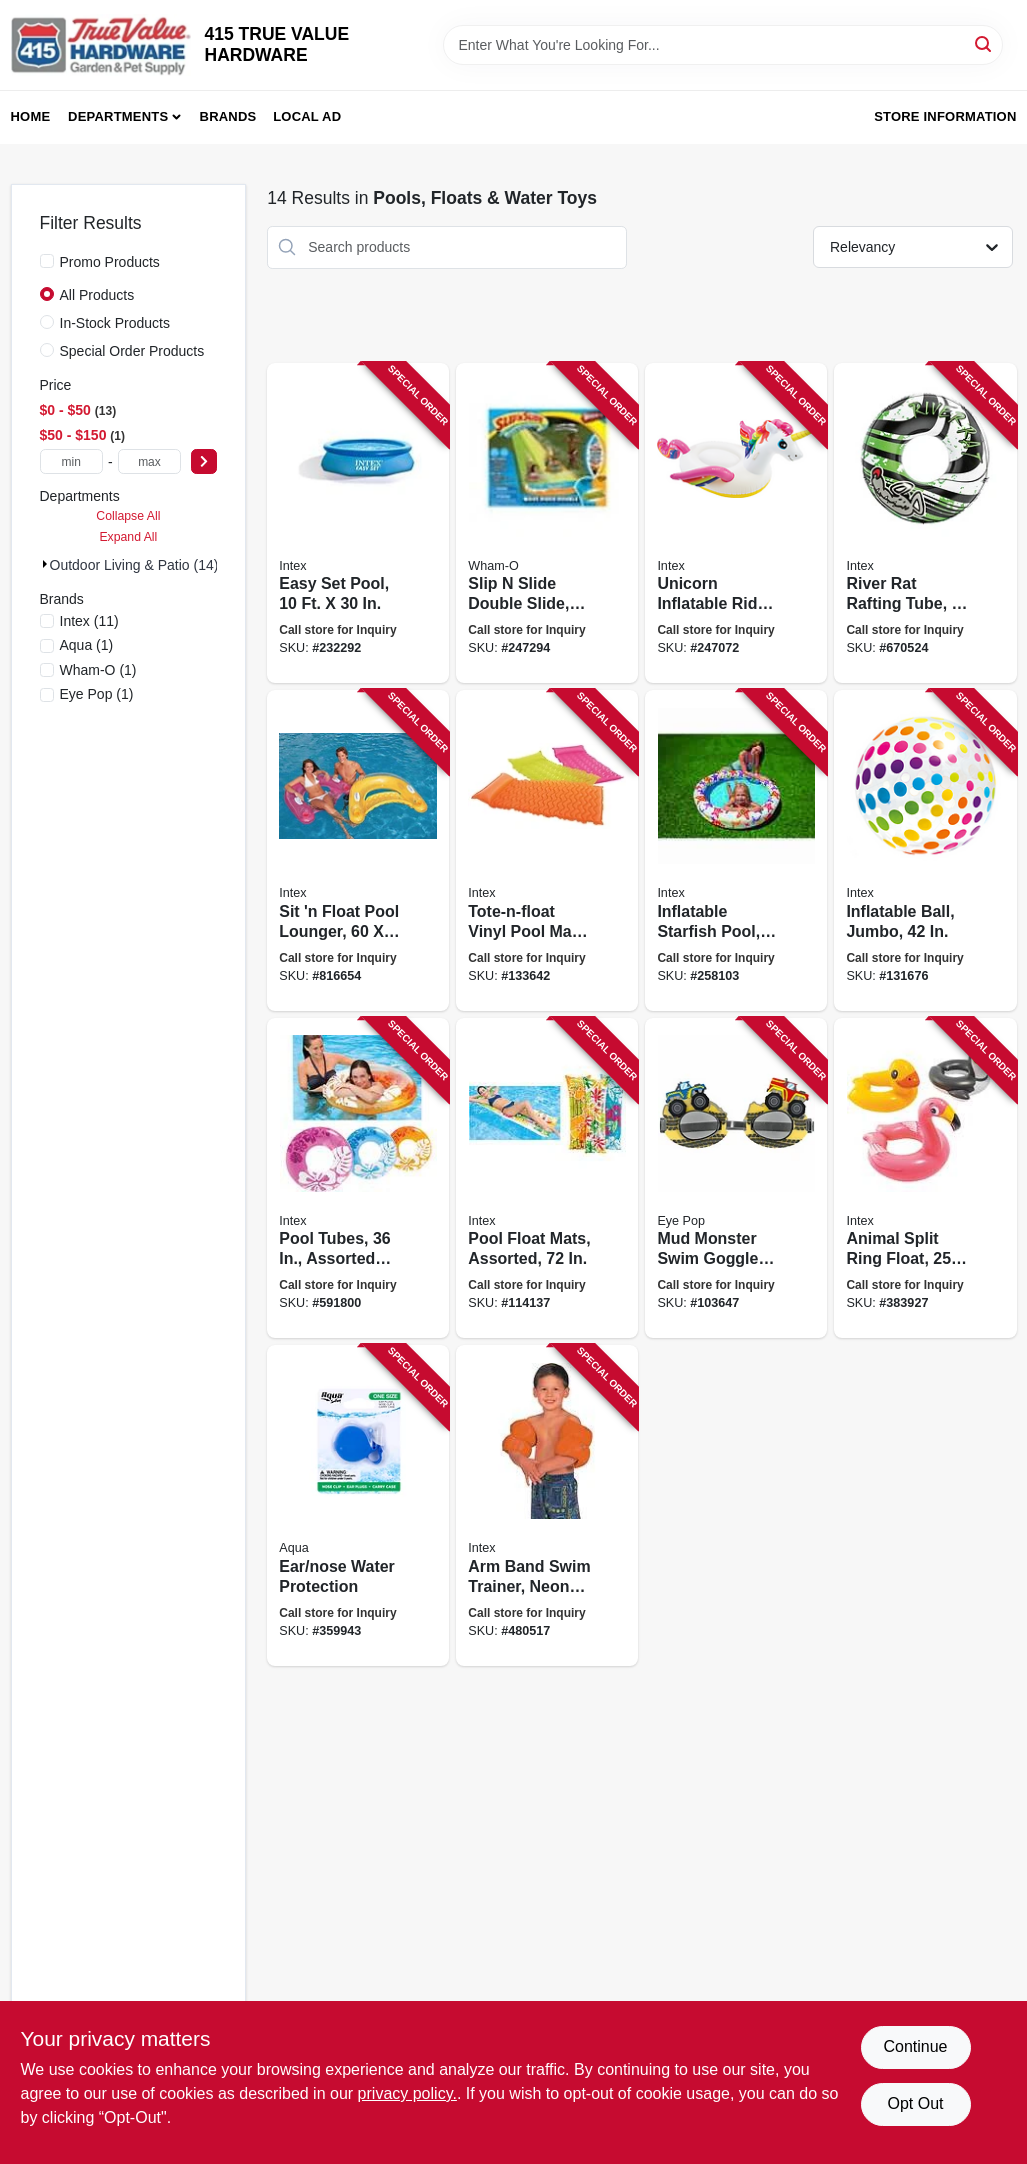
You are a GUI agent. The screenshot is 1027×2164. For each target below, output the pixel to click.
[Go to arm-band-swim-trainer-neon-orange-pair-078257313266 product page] (547, 1505)
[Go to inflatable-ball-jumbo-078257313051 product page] (925, 850)
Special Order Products (132, 351)
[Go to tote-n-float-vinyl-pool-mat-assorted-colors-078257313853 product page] (547, 850)
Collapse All (128, 516)
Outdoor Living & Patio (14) (134, 565)
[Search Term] (723, 45)
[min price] (72, 461)
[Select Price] (204, 461)
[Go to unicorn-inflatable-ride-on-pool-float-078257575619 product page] (736, 523)
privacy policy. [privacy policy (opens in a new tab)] (407, 2093)
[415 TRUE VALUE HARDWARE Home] (101, 45)
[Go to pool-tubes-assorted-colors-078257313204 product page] (358, 1178)
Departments (118, 116)
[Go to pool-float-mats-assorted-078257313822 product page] (547, 1178)
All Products (97, 295)
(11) (89, 621)
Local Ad (307, 116)
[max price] (150, 461)
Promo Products (110, 262)
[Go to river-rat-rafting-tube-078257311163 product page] (925, 523)
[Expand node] (45, 564)
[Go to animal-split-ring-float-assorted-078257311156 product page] (925, 1178)
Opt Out (915, 2103)
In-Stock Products (115, 323)
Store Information (945, 116)
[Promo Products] (47, 261)
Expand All (128, 537)
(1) (87, 645)
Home (31, 116)
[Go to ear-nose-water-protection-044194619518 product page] (358, 1505)
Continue (915, 2046)
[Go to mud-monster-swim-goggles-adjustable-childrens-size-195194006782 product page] (736, 1178)
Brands (228, 116)
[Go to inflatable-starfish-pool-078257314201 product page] (736, 850)
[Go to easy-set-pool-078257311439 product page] (358, 523)
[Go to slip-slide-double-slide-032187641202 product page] (547, 523)
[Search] (984, 43)
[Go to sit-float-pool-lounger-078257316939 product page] (358, 850)
